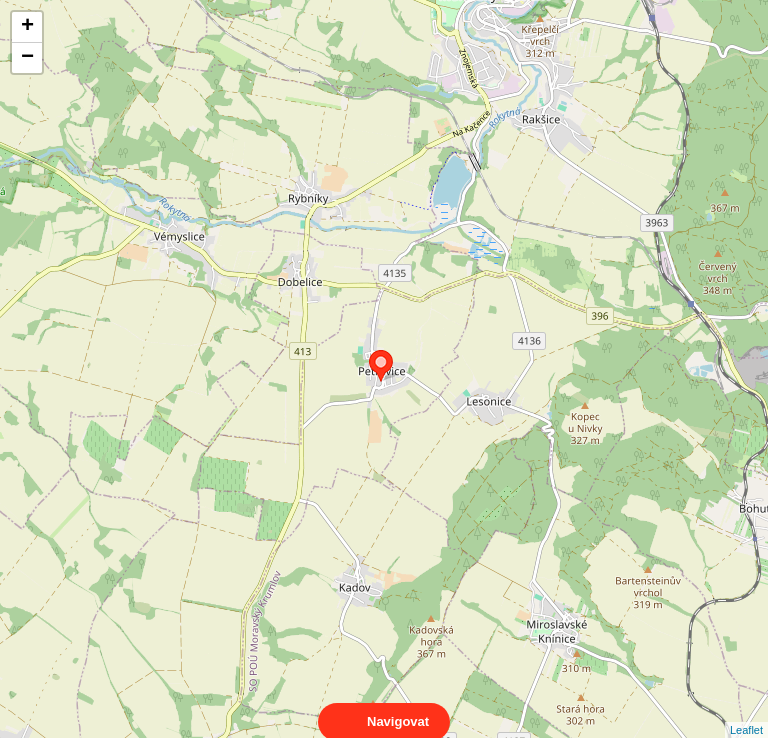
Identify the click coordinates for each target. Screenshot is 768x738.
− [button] (27, 58)
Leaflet (746, 712)
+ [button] (27, 27)
